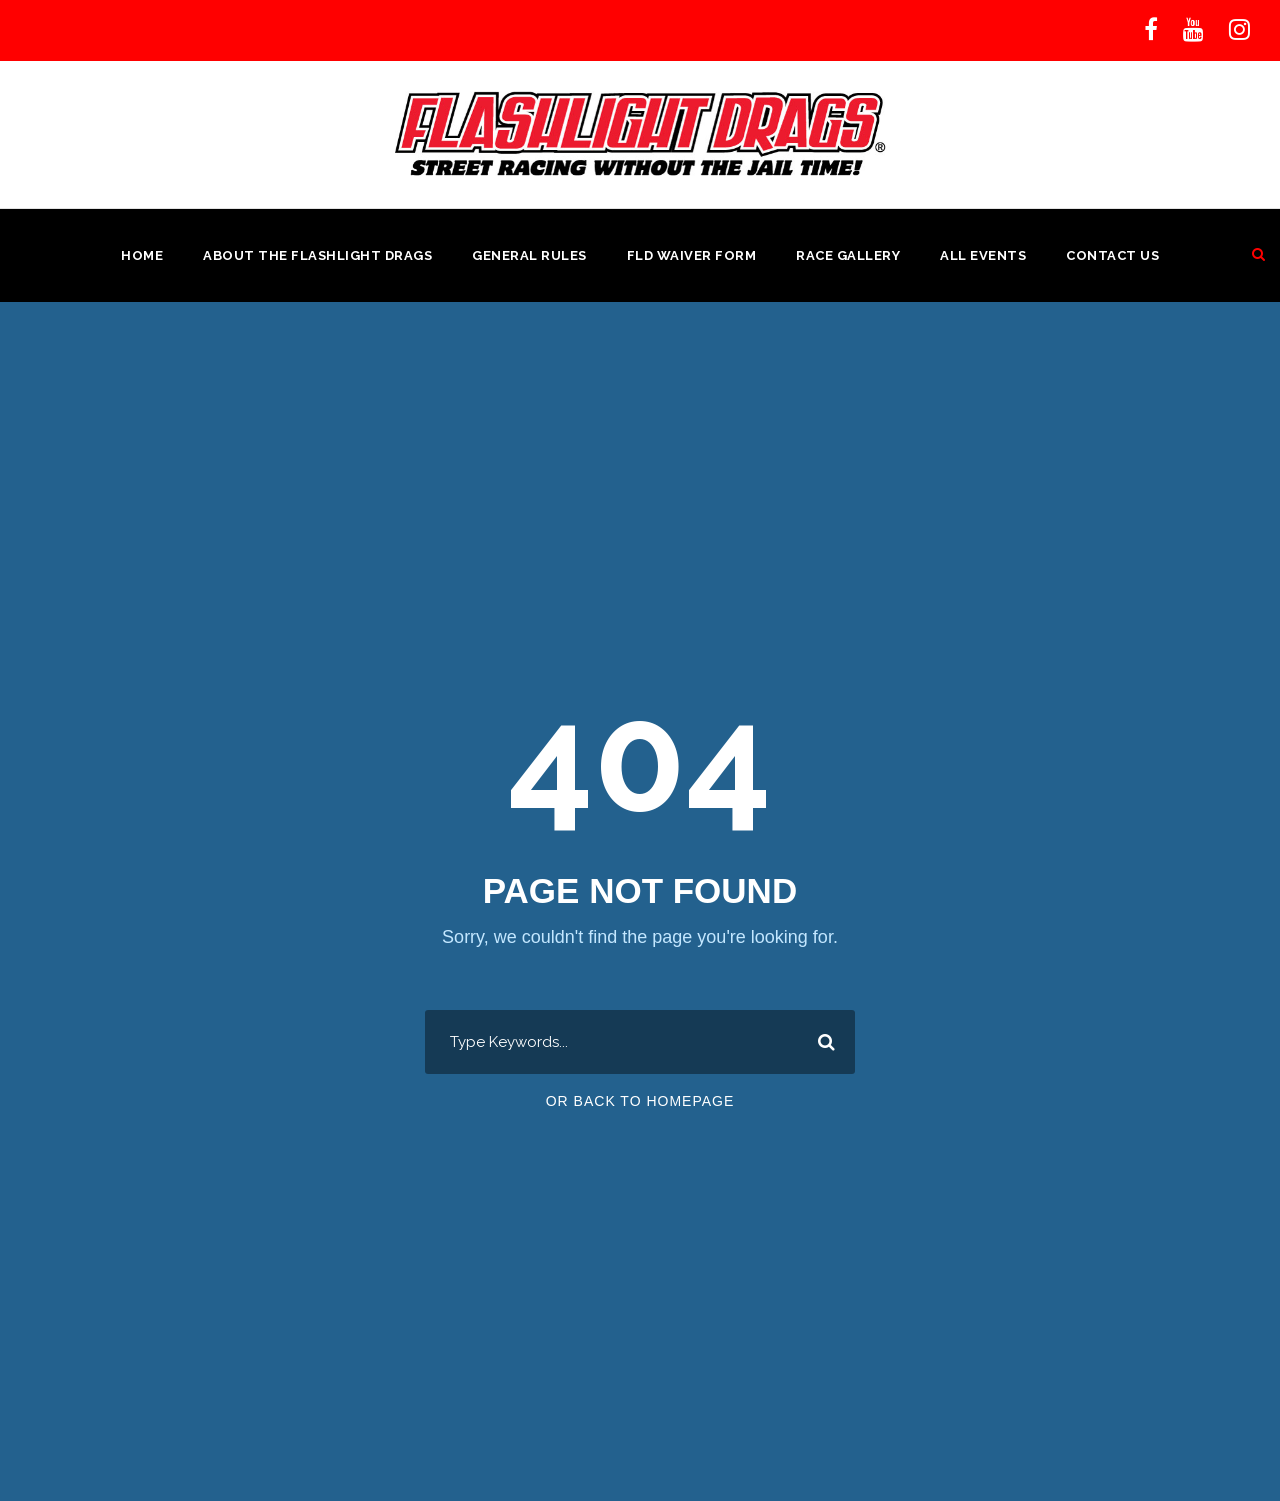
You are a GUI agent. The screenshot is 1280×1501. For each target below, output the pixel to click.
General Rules (529, 255)
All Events (983, 255)
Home (142, 255)
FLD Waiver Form (692, 255)
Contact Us (1112, 255)
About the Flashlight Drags (317, 255)
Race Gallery (848, 255)
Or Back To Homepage (640, 1101)
